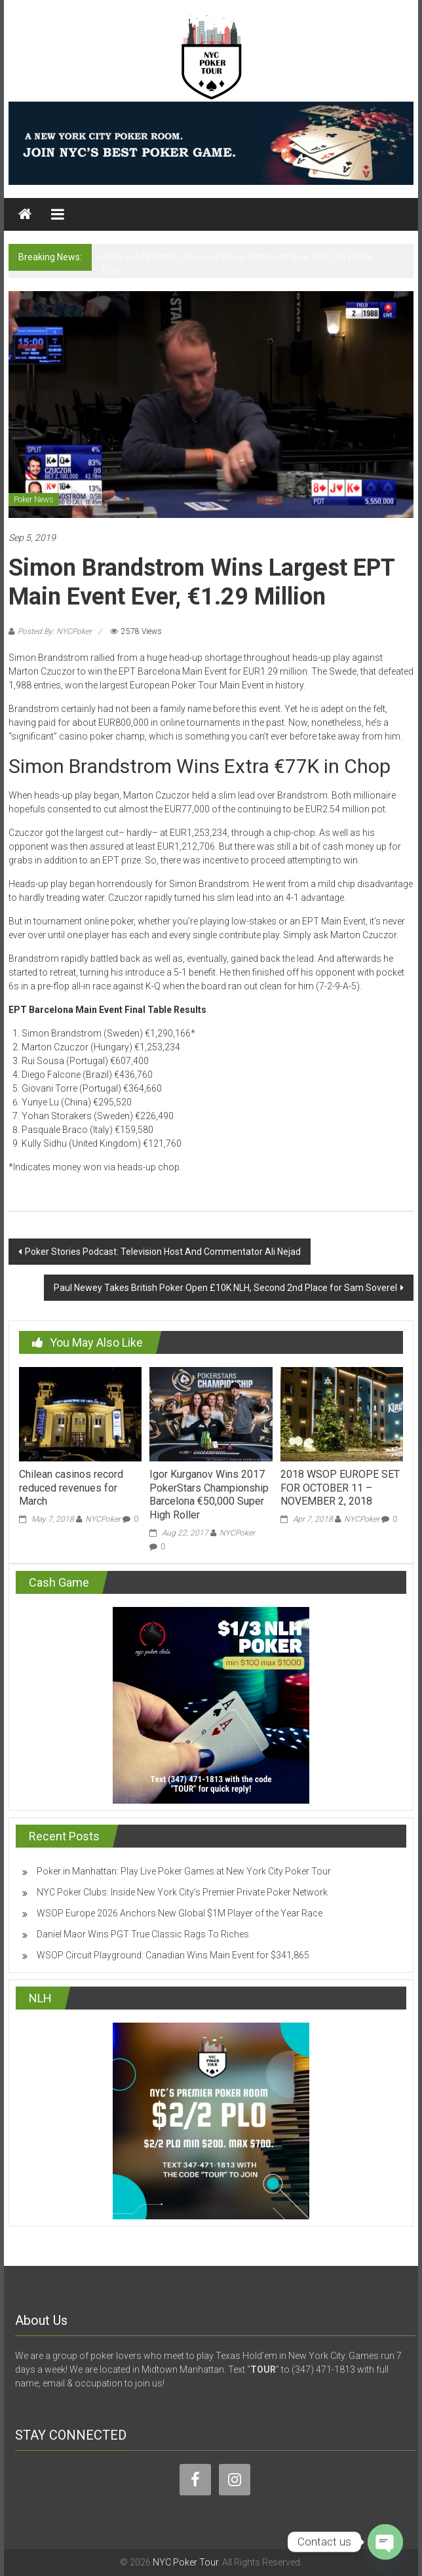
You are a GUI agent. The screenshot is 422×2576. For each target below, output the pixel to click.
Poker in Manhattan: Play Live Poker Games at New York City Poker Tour (184, 1871)
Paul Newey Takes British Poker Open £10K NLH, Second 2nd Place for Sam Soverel (225, 1287)
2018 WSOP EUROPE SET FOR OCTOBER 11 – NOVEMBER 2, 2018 (340, 1488)
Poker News (34, 499)
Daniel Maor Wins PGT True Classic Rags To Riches (143, 1934)
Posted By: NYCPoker (55, 631)
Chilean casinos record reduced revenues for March (71, 1488)
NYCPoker (103, 1519)
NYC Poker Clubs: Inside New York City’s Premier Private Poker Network (182, 1892)
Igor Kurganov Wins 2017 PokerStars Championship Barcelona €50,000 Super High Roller (209, 1494)
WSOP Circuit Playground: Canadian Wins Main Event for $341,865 (173, 1955)
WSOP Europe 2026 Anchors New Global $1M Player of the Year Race (179, 1913)
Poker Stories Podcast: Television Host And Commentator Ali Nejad (163, 1251)
